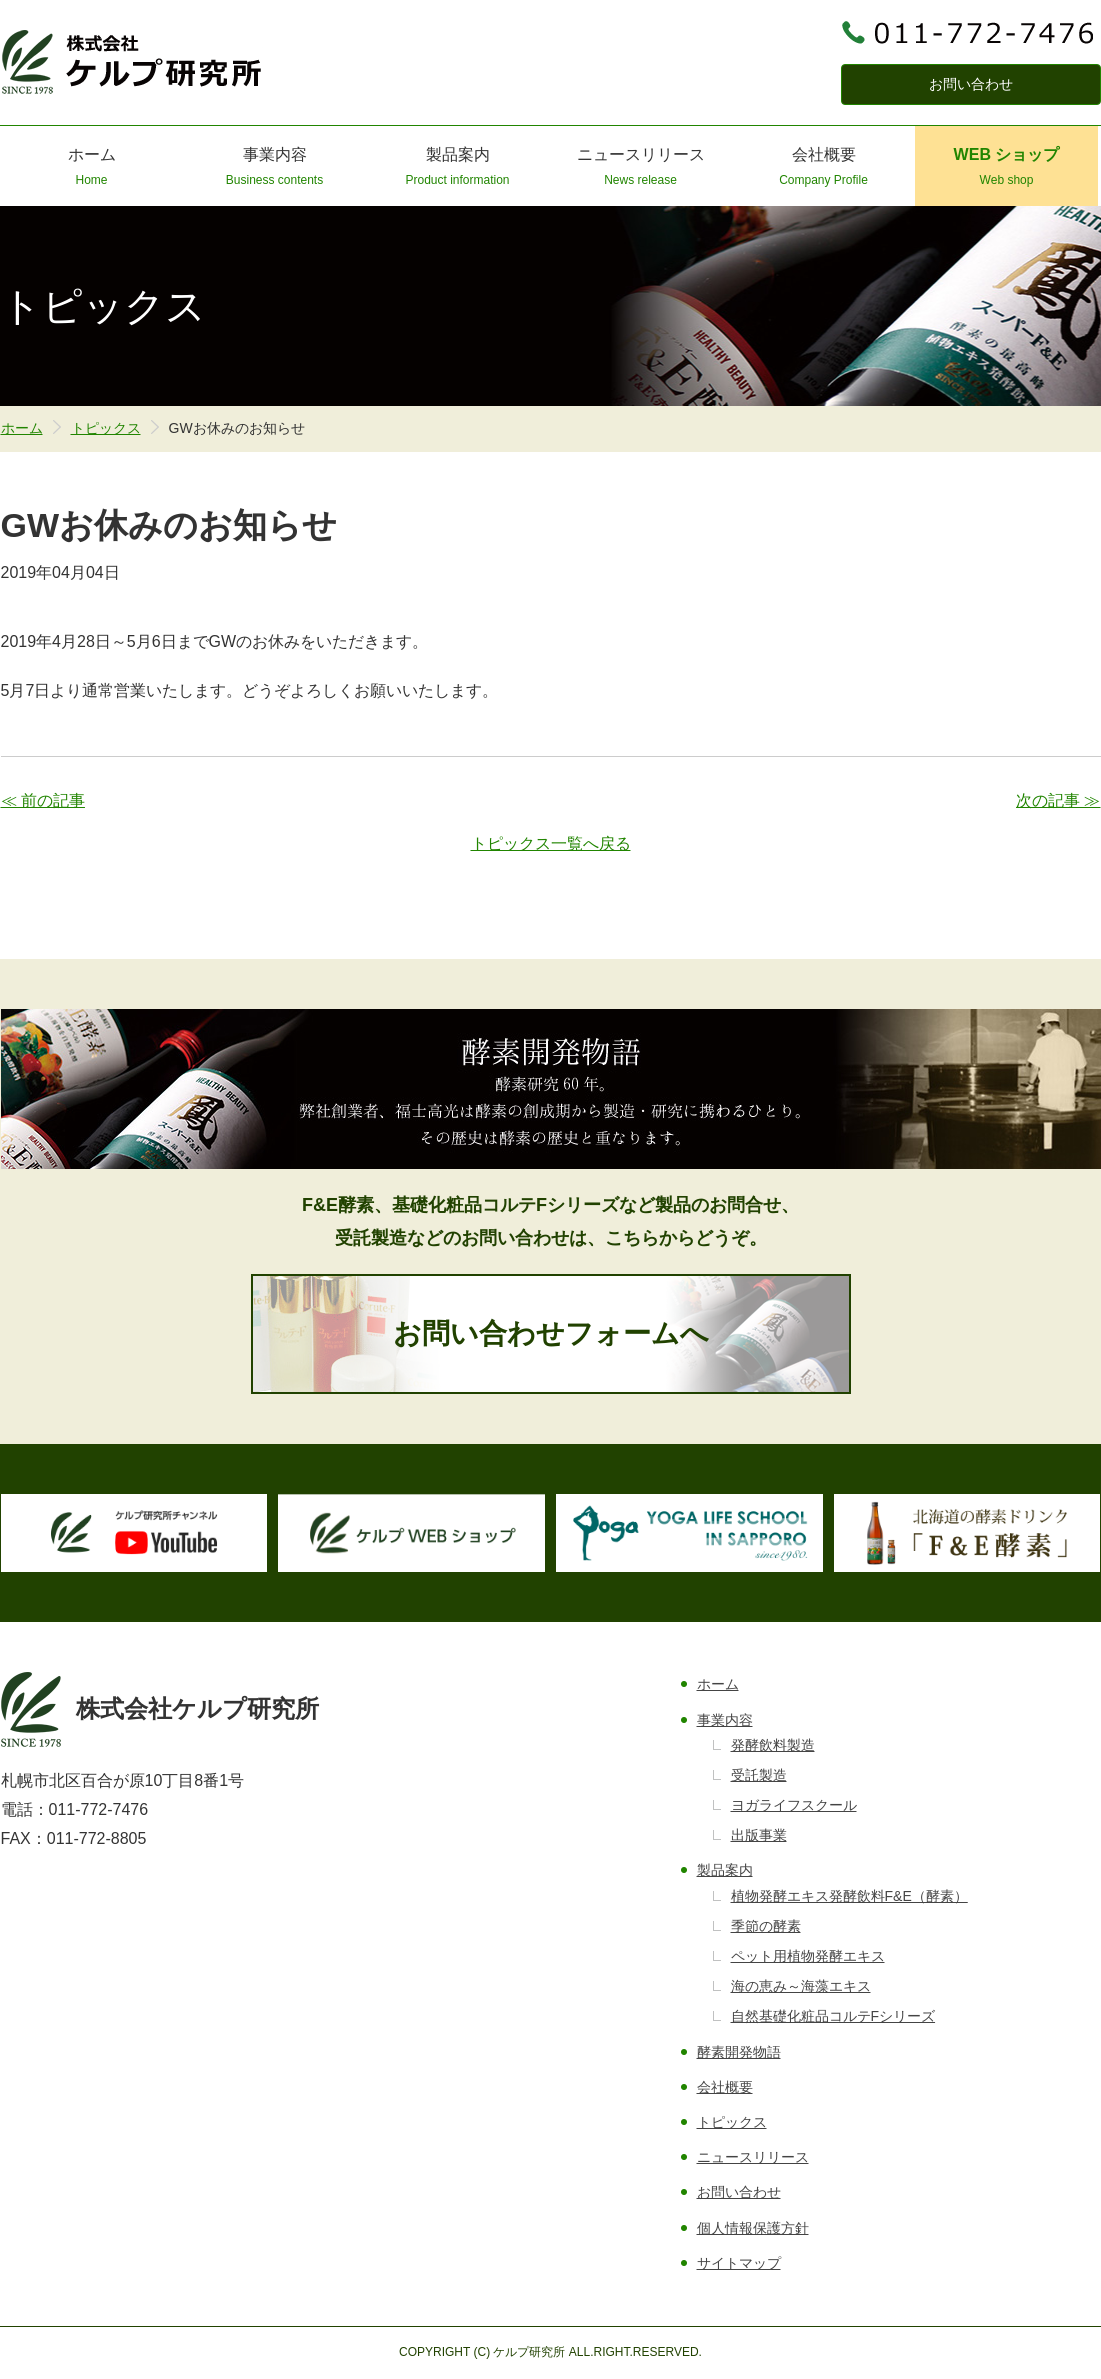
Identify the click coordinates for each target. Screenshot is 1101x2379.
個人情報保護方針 (753, 2228)
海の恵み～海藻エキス (801, 1986)
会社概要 (823, 168)
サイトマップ (739, 2263)
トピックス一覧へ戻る (551, 843)
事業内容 (274, 168)
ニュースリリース (640, 168)
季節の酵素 (766, 1926)
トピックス (106, 428)
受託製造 (759, 1775)
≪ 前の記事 (43, 800)
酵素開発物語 (739, 2052)
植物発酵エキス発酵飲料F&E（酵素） (849, 1896)
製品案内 (457, 168)
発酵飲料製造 (773, 1745)
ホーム (91, 168)
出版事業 (759, 1835)
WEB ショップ (1006, 168)
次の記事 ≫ (1058, 800)
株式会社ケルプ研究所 (132, 62)
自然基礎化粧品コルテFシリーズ (833, 2016)
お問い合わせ (971, 84)
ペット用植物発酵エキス (808, 1956)
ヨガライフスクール (794, 1805)
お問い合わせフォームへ (551, 1333)
